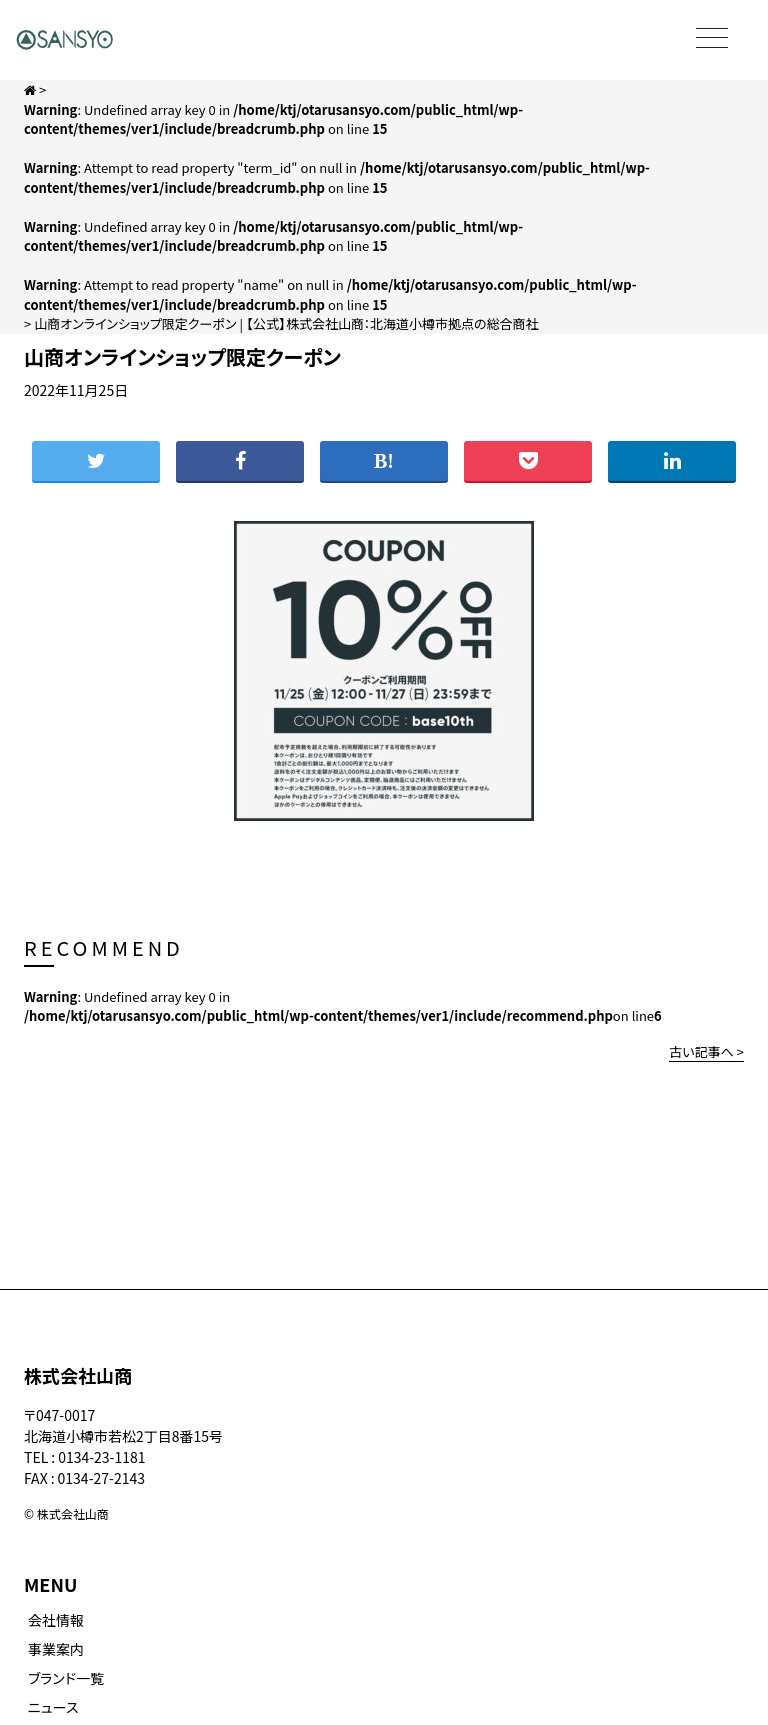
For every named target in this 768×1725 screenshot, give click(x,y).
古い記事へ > (706, 1051)
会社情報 (56, 1620)
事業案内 (56, 1649)
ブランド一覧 (66, 1678)
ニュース (53, 1707)
